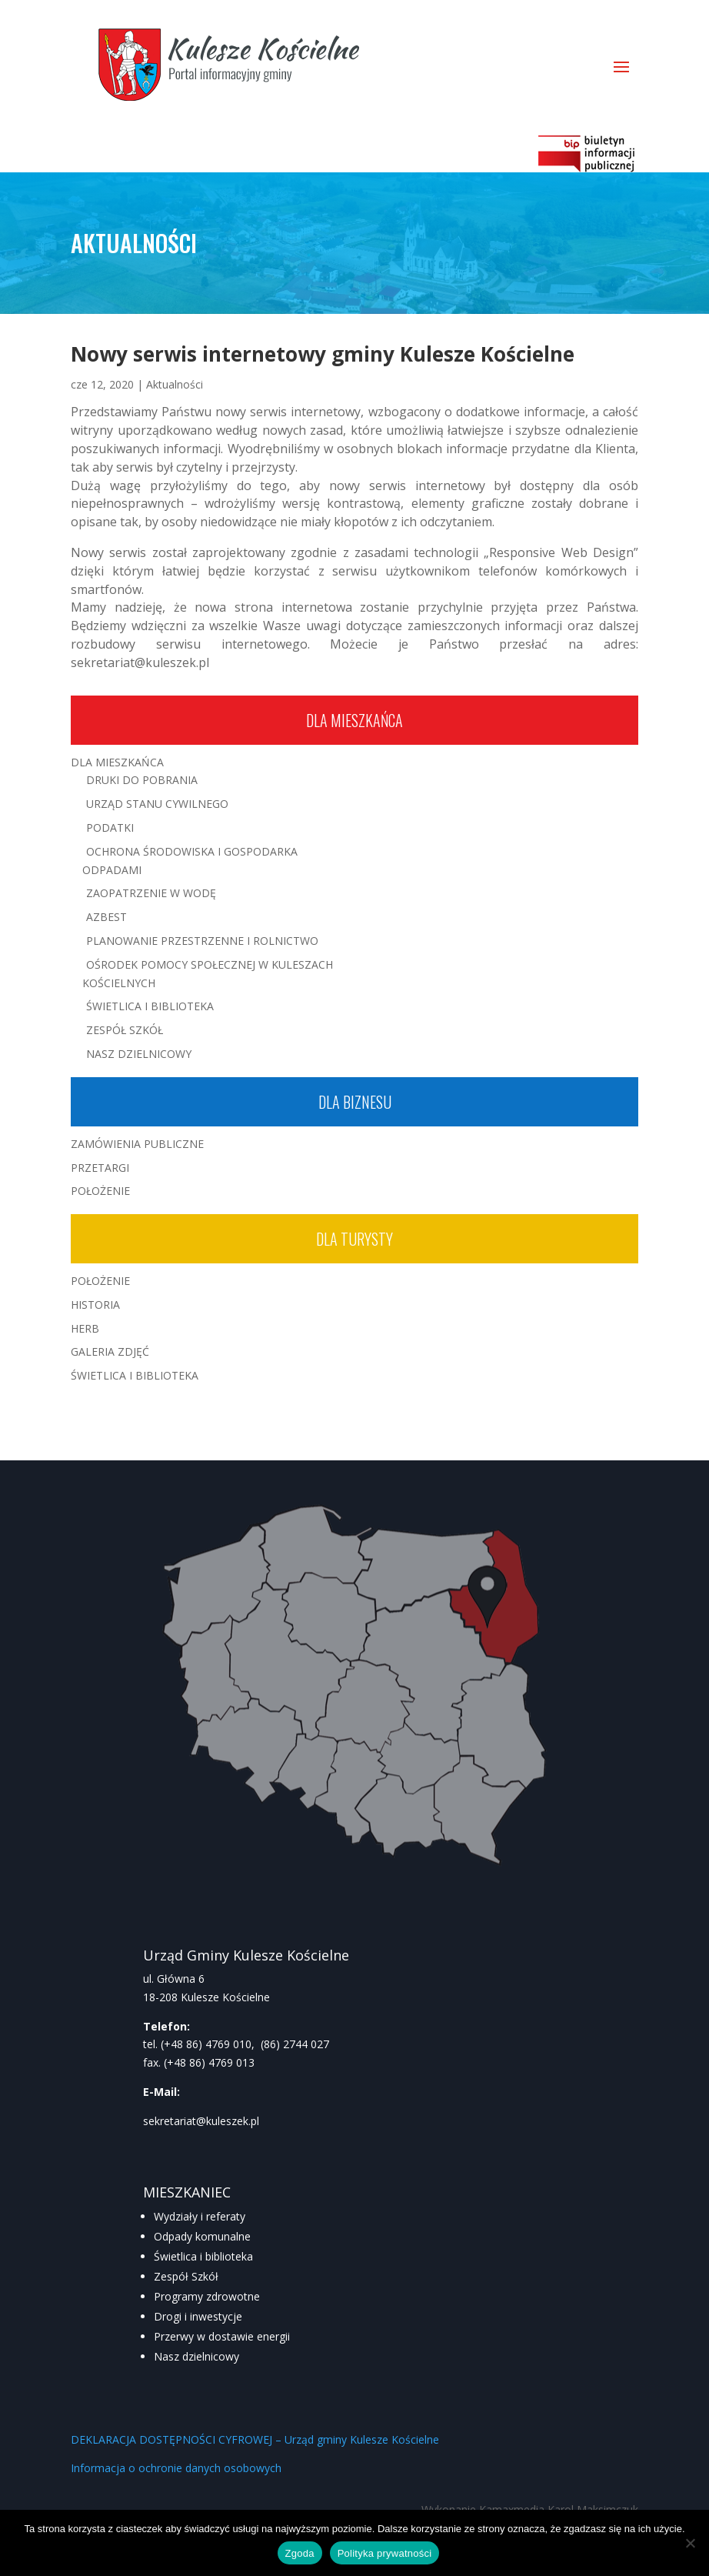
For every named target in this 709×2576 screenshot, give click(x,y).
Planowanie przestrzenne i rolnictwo (202, 940)
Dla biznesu (354, 1101)
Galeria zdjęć (110, 1351)
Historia (95, 1304)
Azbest (106, 916)
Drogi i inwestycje (198, 2316)
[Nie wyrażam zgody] (689, 2543)
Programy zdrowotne (207, 2296)
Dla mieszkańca (354, 720)
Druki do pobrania (142, 779)
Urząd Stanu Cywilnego (157, 803)
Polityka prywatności (385, 2553)
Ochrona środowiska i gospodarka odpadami (190, 860)
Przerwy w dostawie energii (222, 2336)
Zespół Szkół (124, 1030)
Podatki (110, 827)
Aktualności (174, 384)
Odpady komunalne (202, 2236)
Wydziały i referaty (199, 2216)
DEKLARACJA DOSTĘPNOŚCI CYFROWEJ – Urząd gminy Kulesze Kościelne (255, 2439)
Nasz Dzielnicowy (138, 1053)
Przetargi (100, 1167)
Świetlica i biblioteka (203, 2256)
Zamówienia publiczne (137, 1143)
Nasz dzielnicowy (196, 2356)
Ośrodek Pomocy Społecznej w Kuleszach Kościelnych (207, 973)
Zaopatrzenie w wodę (151, 893)
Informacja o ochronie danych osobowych (176, 2468)
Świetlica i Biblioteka (150, 1006)
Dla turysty (354, 1238)
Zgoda (300, 2553)
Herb (85, 1328)
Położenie (100, 1190)
